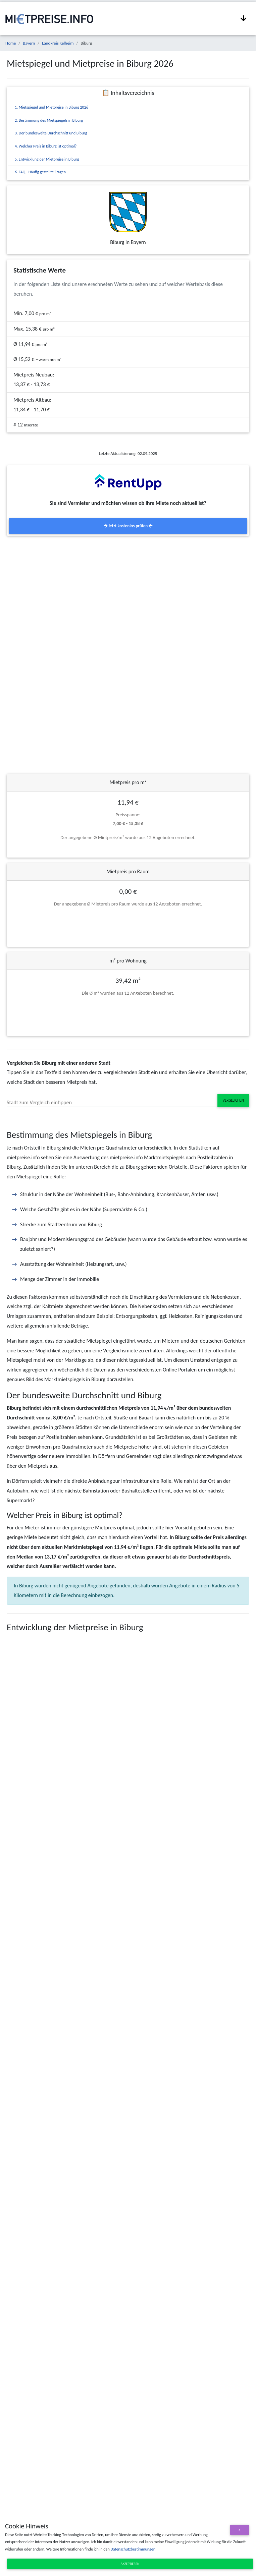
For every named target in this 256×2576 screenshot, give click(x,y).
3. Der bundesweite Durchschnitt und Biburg (51, 133)
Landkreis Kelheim (57, 43)
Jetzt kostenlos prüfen (128, 525)
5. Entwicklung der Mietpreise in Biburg (47, 159)
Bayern (29, 43)
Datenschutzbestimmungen (132, 2549)
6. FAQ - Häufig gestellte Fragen (40, 172)
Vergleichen (233, 1100)
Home (10, 43)
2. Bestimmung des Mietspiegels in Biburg (49, 120)
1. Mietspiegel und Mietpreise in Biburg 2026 (51, 107)
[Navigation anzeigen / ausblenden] (244, 18)
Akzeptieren (130, 2564)
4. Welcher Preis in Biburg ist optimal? (45, 146)
